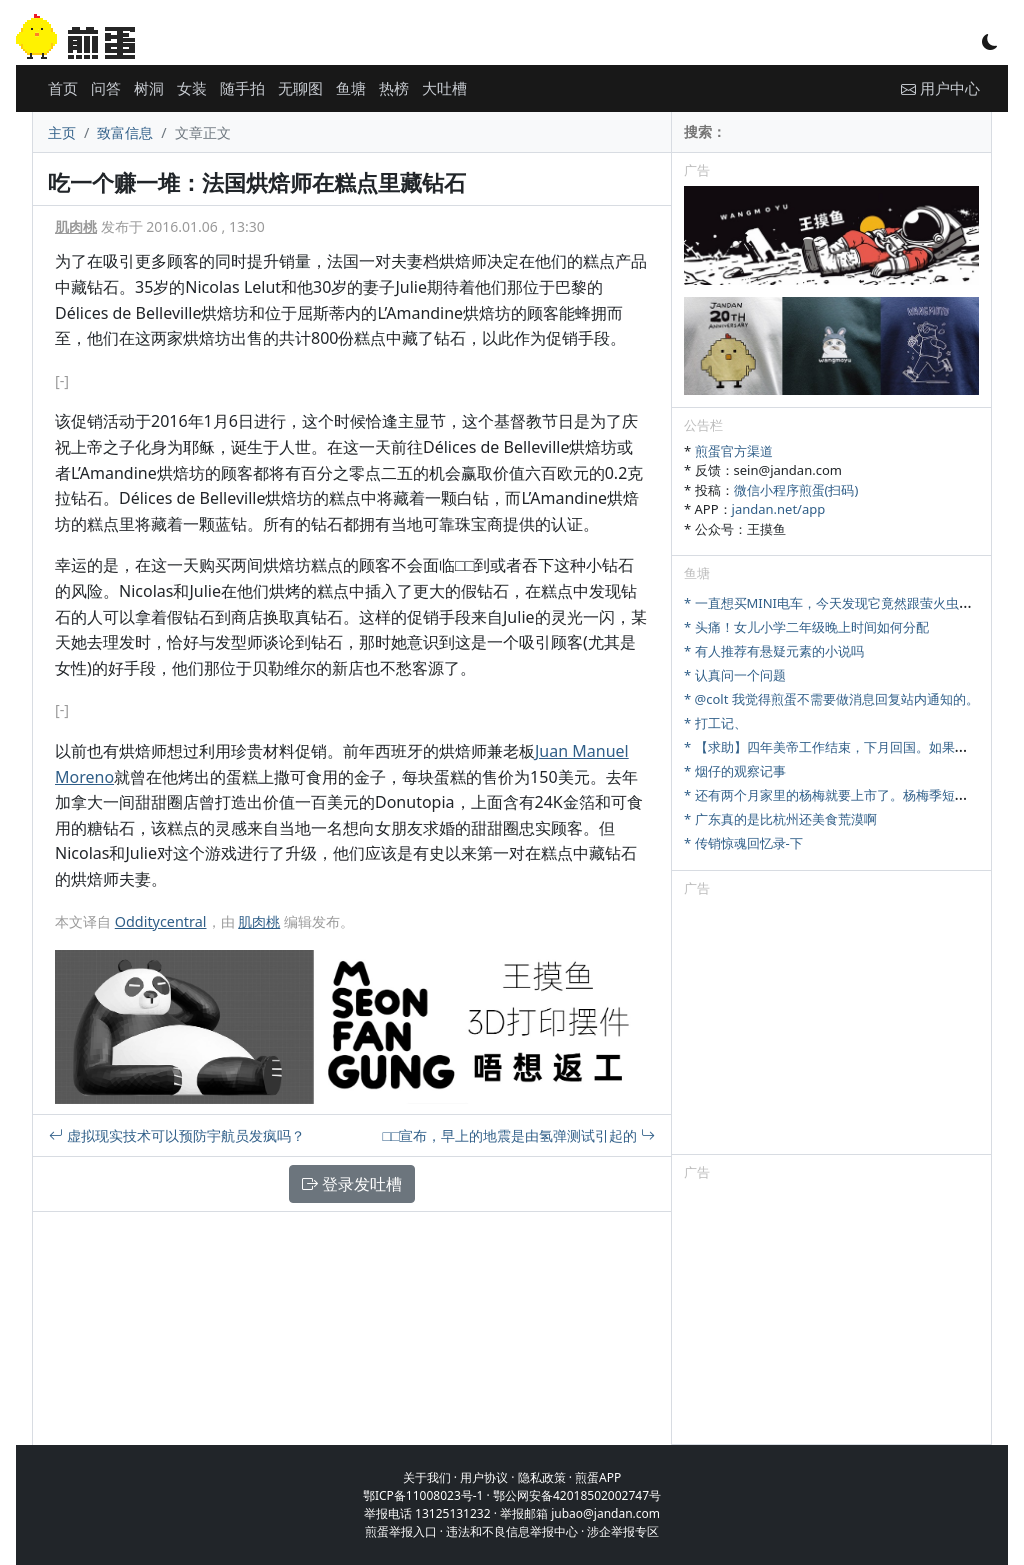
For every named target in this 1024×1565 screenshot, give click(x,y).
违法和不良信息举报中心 (512, 1531)
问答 (106, 88)
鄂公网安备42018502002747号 (577, 1495)
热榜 (394, 88)
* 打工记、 (715, 723)
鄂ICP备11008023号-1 (423, 1495)
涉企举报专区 (623, 1531)
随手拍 (242, 88)
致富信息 (125, 132)
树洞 (149, 88)
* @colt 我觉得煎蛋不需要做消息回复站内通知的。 (831, 699)
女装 (192, 88)
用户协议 (484, 1477)
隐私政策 (542, 1477)
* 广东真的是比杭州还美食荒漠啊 (780, 819)
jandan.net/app (779, 509)
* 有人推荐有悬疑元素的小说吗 (774, 651)
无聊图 (300, 88)
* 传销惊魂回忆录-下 (743, 843)
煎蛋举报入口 (401, 1531)
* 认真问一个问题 (735, 675)
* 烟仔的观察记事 (735, 771)
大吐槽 (444, 88)
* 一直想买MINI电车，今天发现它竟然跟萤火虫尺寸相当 (847, 603)
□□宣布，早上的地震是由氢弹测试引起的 (518, 1135)
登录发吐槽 (352, 1184)
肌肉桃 (76, 226)
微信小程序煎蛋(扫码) (796, 490)
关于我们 (427, 1477)
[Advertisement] (831, 1029)
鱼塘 (351, 88)
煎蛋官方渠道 (734, 451)
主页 (62, 132)
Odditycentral (161, 921)
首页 (63, 88)
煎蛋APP (598, 1477)
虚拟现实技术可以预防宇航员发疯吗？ (177, 1135)
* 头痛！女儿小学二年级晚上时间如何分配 (806, 627)
